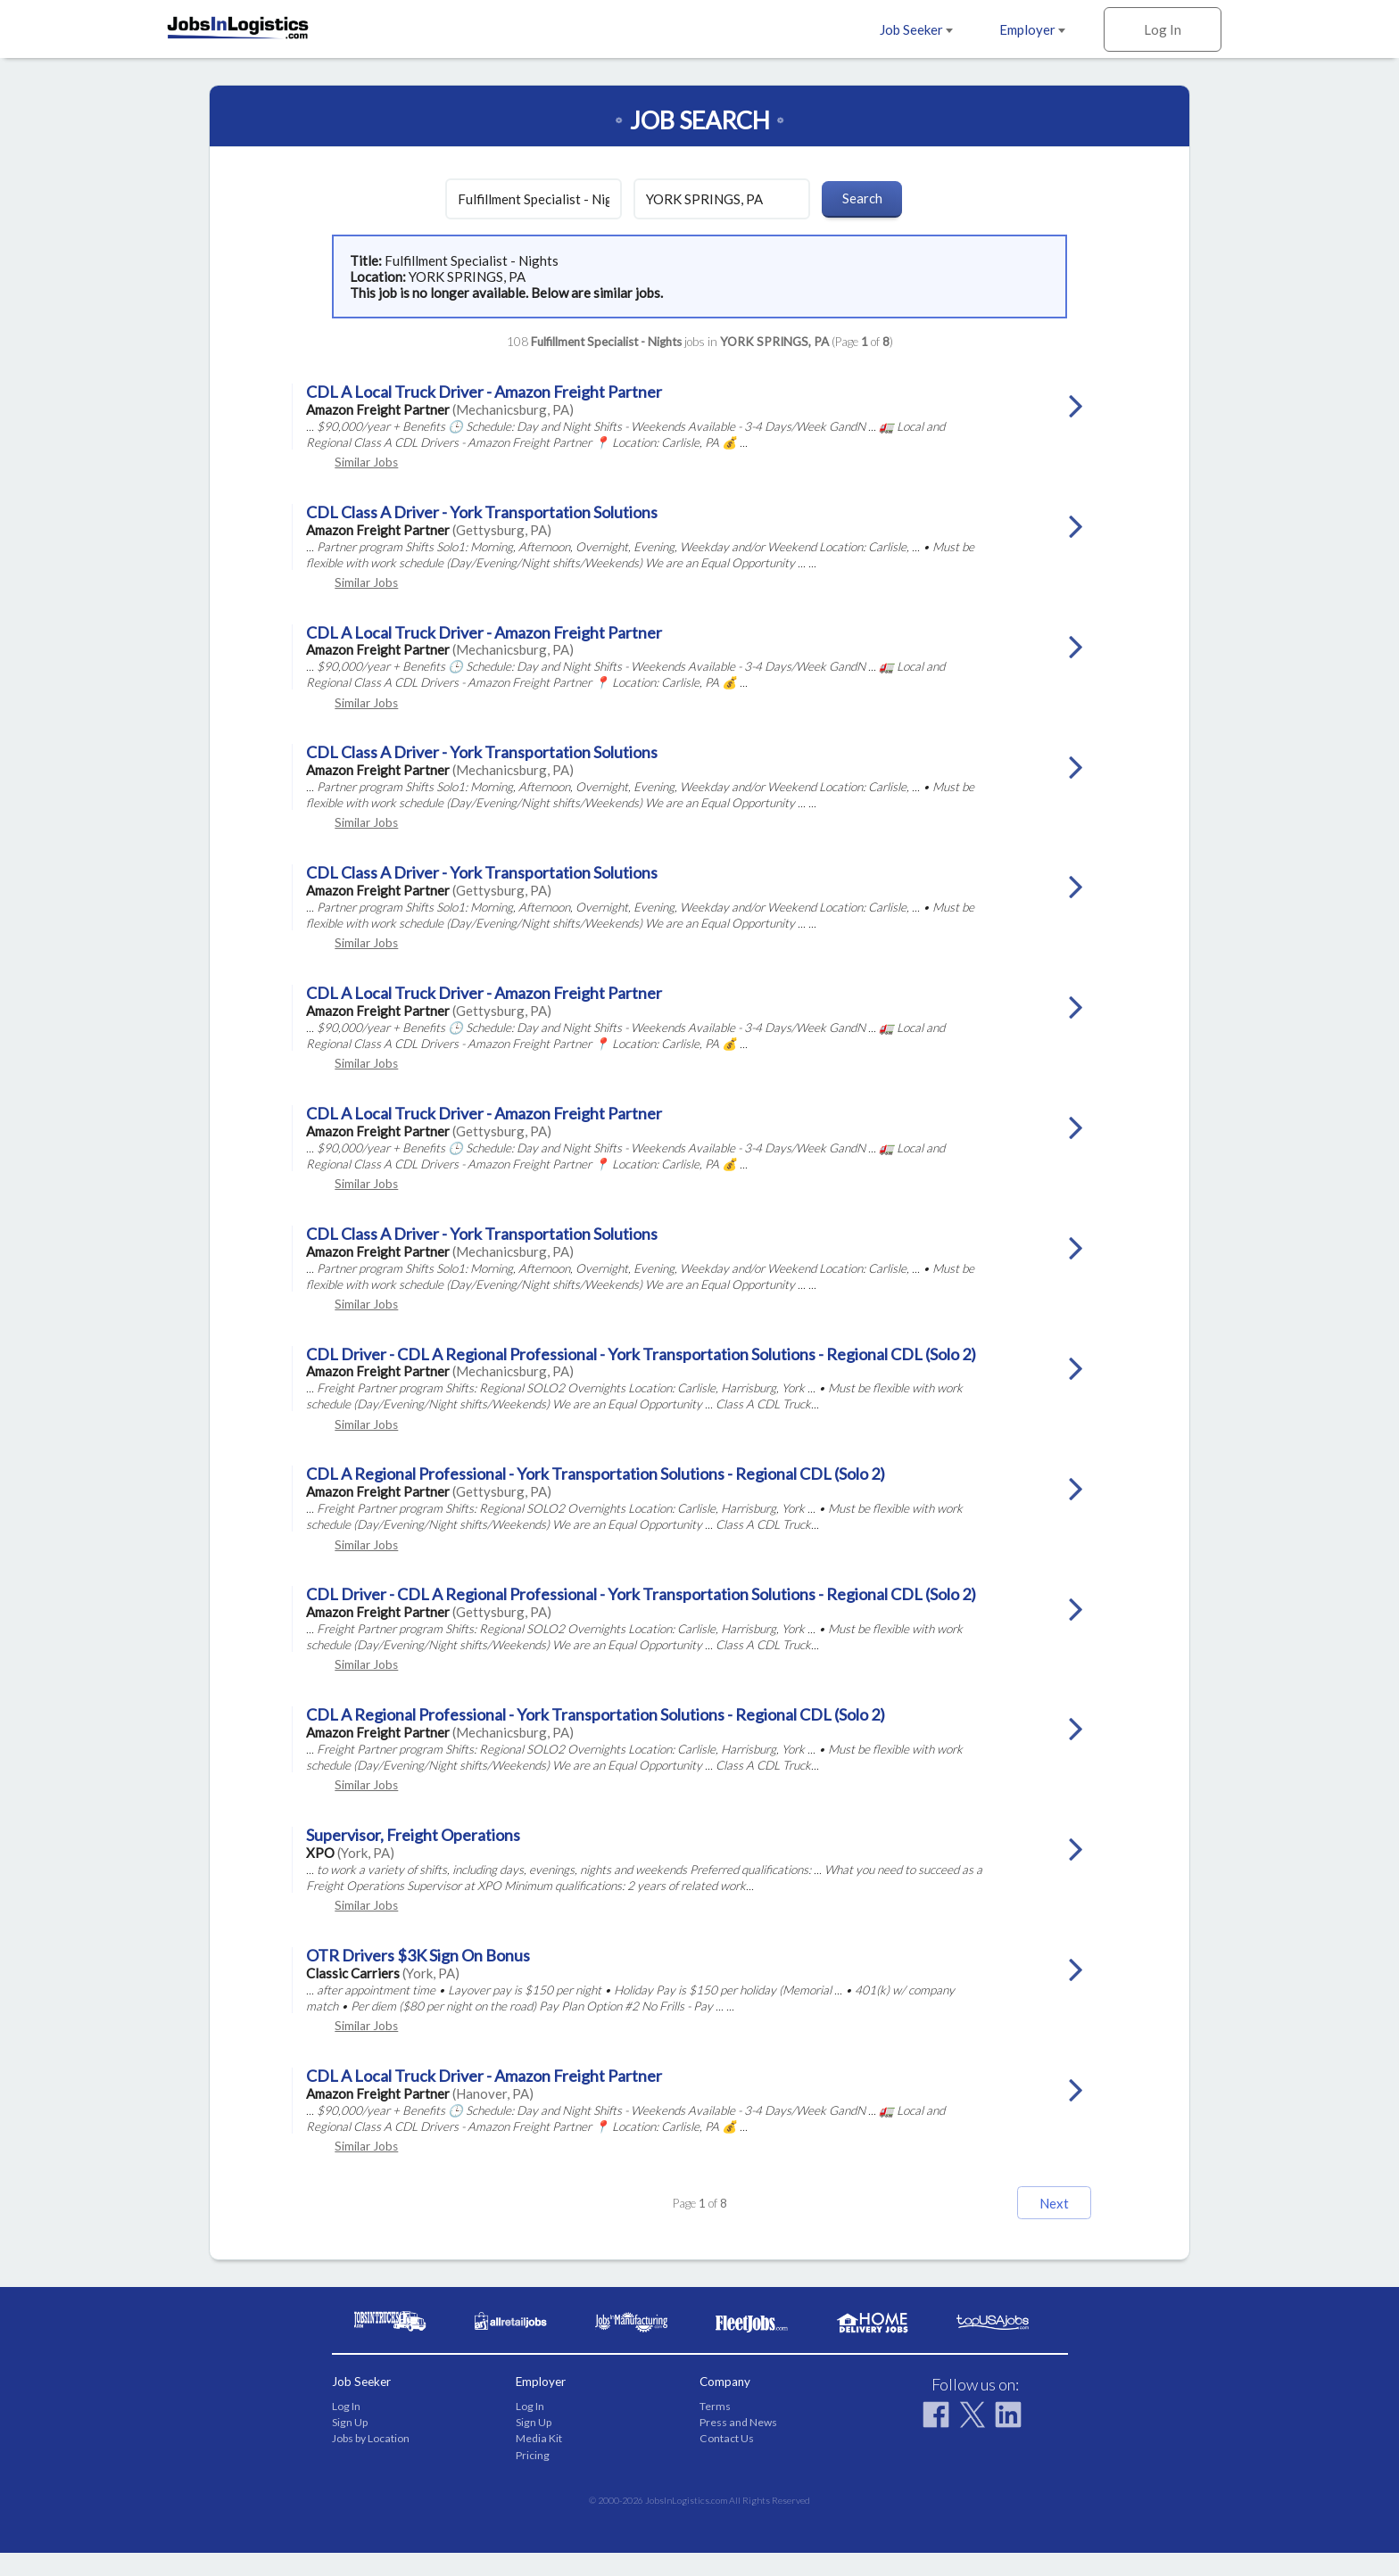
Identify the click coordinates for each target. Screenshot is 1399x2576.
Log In (1162, 29)
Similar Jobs (366, 462)
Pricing (533, 2477)
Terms (715, 2428)
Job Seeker (916, 29)
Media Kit (539, 2461)
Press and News (738, 2445)
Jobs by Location (371, 2461)
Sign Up (350, 2445)
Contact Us (727, 2461)
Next (1032, 2225)
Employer (1032, 29)
